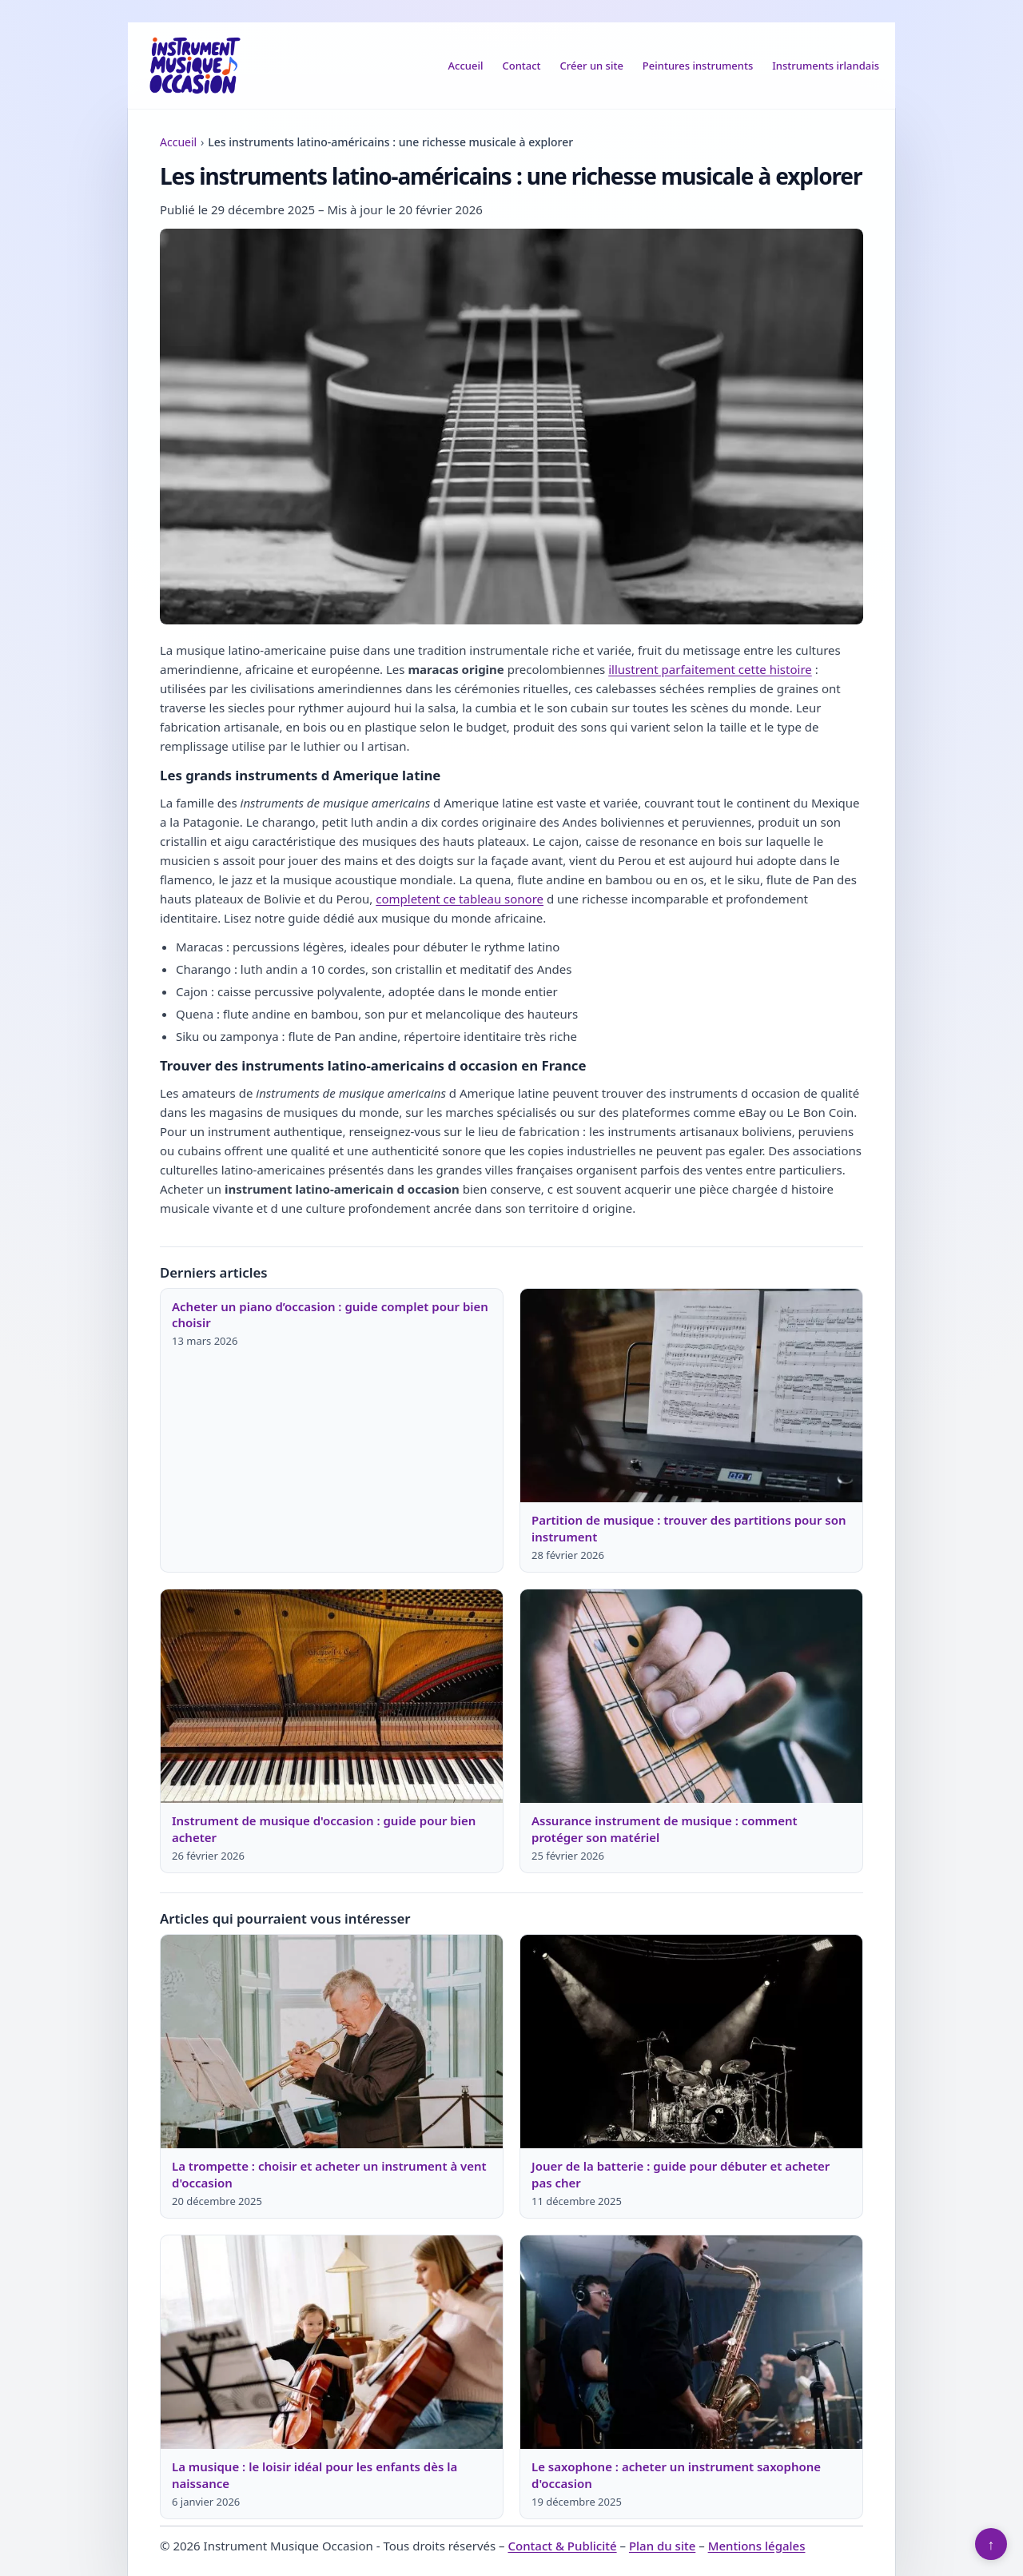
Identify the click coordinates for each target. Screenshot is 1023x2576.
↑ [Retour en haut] (991, 2544)
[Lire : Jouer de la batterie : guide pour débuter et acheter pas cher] (691, 2042)
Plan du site (662, 2546)
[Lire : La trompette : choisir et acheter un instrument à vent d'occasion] (332, 2042)
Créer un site (591, 65)
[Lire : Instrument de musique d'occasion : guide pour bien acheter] (332, 1696)
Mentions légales (757, 2546)
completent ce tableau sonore (459, 899)
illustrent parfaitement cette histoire (710, 669)
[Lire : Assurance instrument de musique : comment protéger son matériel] (691, 1696)
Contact (521, 65)
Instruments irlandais (825, 65)
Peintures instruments (698, 65)
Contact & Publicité (562, 2546)
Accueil (466, 65)
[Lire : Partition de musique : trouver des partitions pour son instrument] (691, 1396)
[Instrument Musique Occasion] (195, 65)
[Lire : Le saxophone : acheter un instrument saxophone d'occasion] (691, 2342)
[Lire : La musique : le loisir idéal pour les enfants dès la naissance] (332, 2342)
